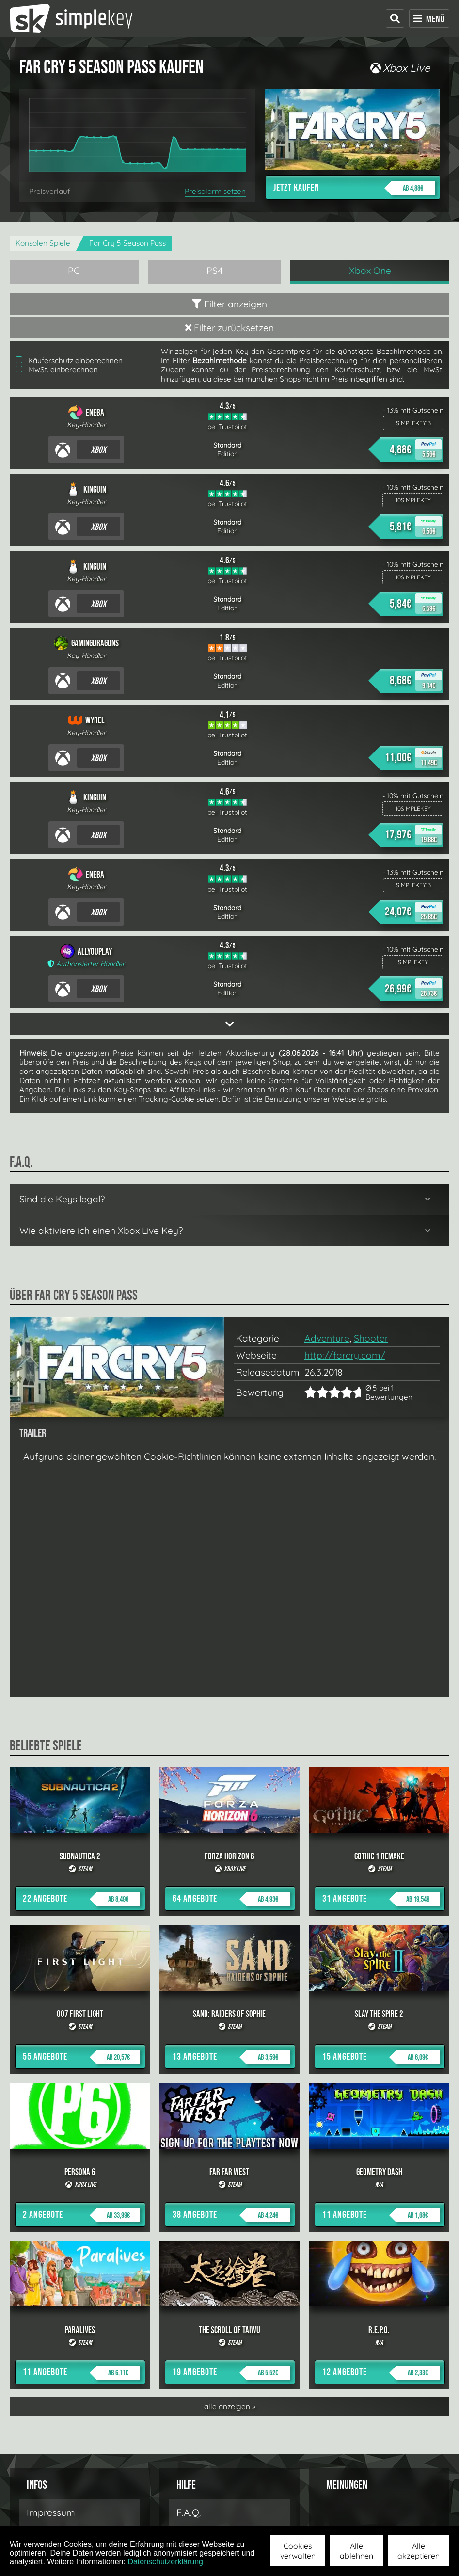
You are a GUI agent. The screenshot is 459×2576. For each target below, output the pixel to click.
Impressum (51, 2512)
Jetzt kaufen (354, 188)
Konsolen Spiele (43, 243)
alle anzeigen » (229, 2406)
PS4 (214, 270)
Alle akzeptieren (418, 2550)
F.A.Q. (188, 2512)
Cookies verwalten (298, 2550)
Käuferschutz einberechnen (69, 360)
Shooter (371, 1338)
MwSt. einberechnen (57, 369)
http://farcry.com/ (344, 1355)
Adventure (326, 1338)
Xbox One (370, 270)
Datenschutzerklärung (165, 2562)
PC (74, 270)
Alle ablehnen (356, 2550)
